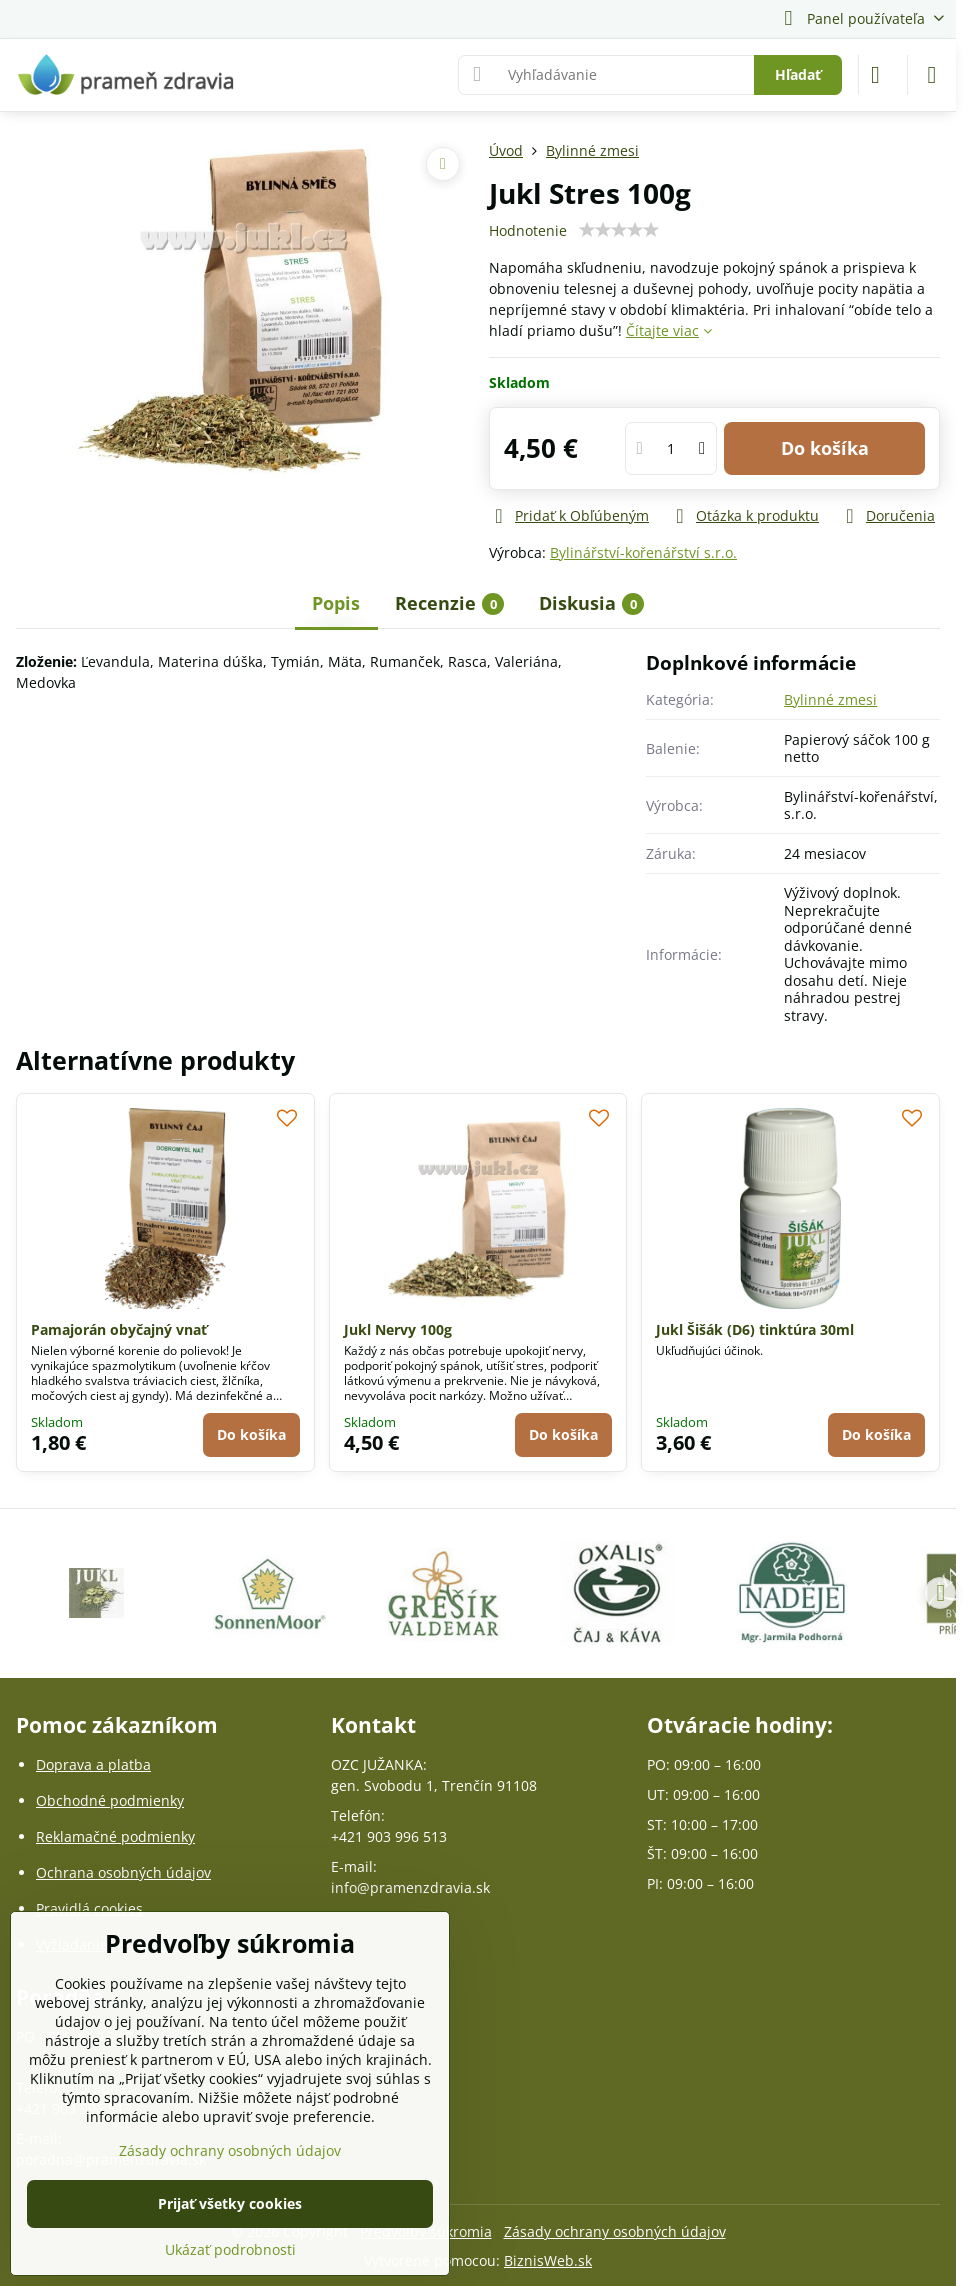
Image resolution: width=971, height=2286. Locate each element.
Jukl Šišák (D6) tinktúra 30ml (755, 1329)
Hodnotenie (528, 230)
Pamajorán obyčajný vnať (119, 1329)
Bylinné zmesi (830, 699)
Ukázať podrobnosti (230, 2249)
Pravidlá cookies (89, 1908)
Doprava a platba (93, 1764)
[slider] (619, 230)
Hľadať (798, 74)
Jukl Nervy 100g (398, 1329)
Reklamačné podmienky (115, 1836)
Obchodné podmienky (110, 1800)
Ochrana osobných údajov (123, 1872)
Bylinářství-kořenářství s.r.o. (643, 552)
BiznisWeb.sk (548, 2260)
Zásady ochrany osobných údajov (615, 2231)
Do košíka (825, 448)
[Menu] (932, 75)
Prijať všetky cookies (230, 2203)
